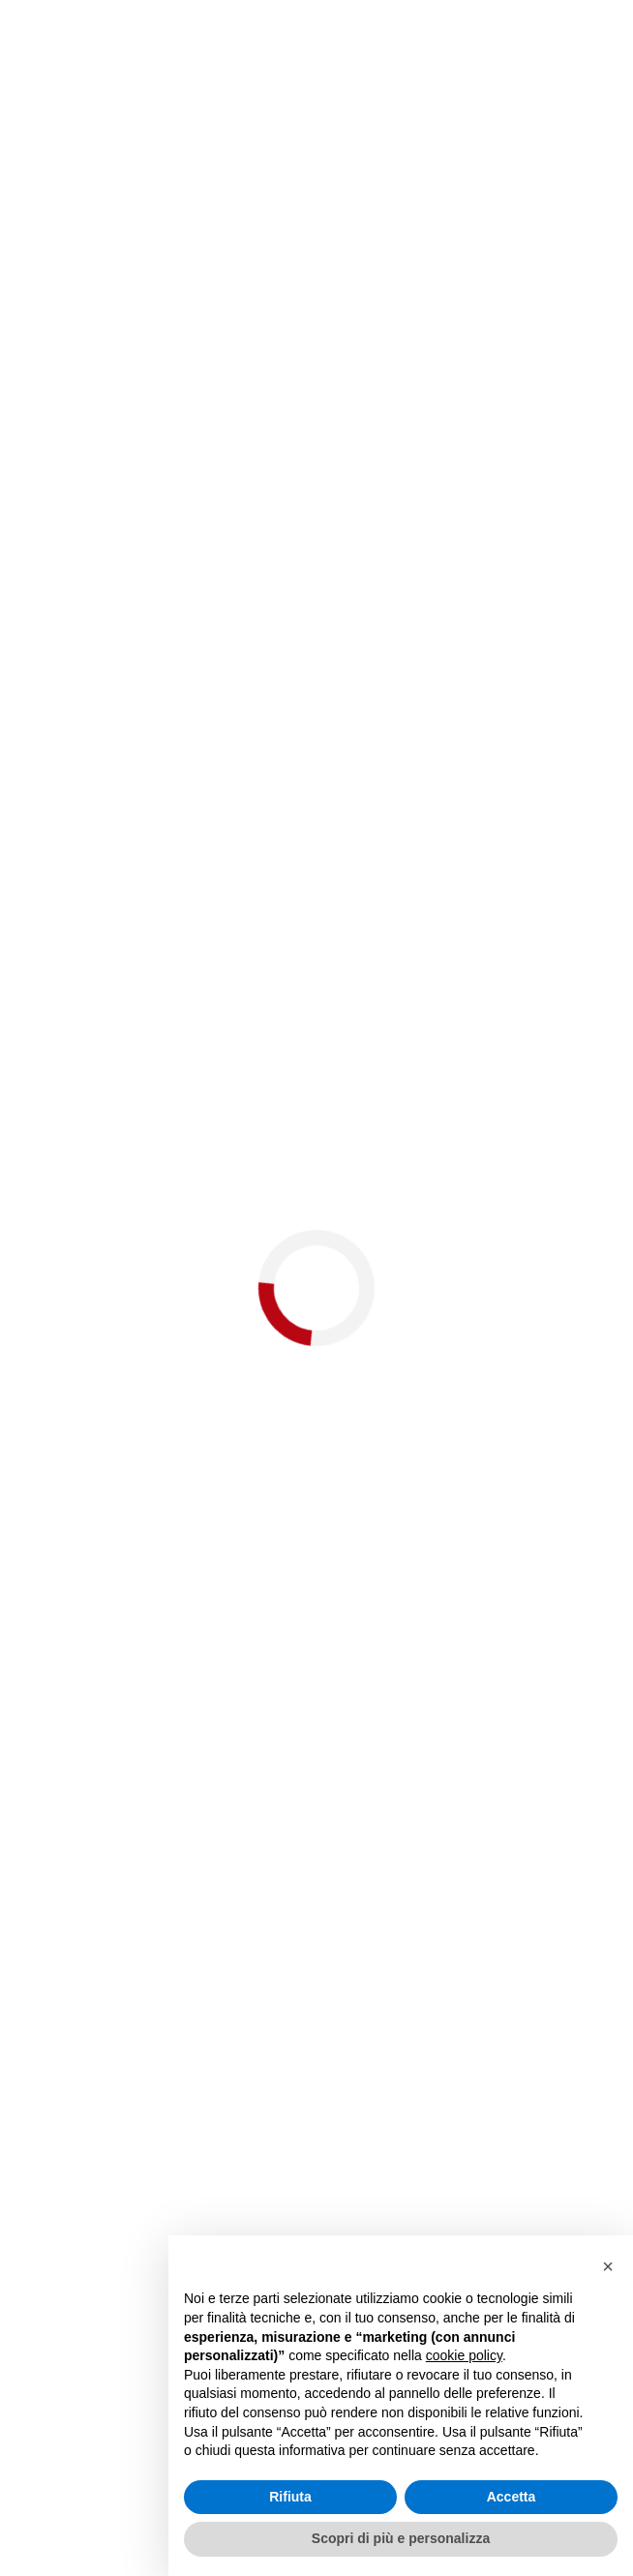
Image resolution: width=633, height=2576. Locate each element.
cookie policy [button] (464, 2355)
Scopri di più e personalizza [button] (401, 2538)
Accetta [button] (511, 2496)
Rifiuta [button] (290, 2496)
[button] (607, 2266)
